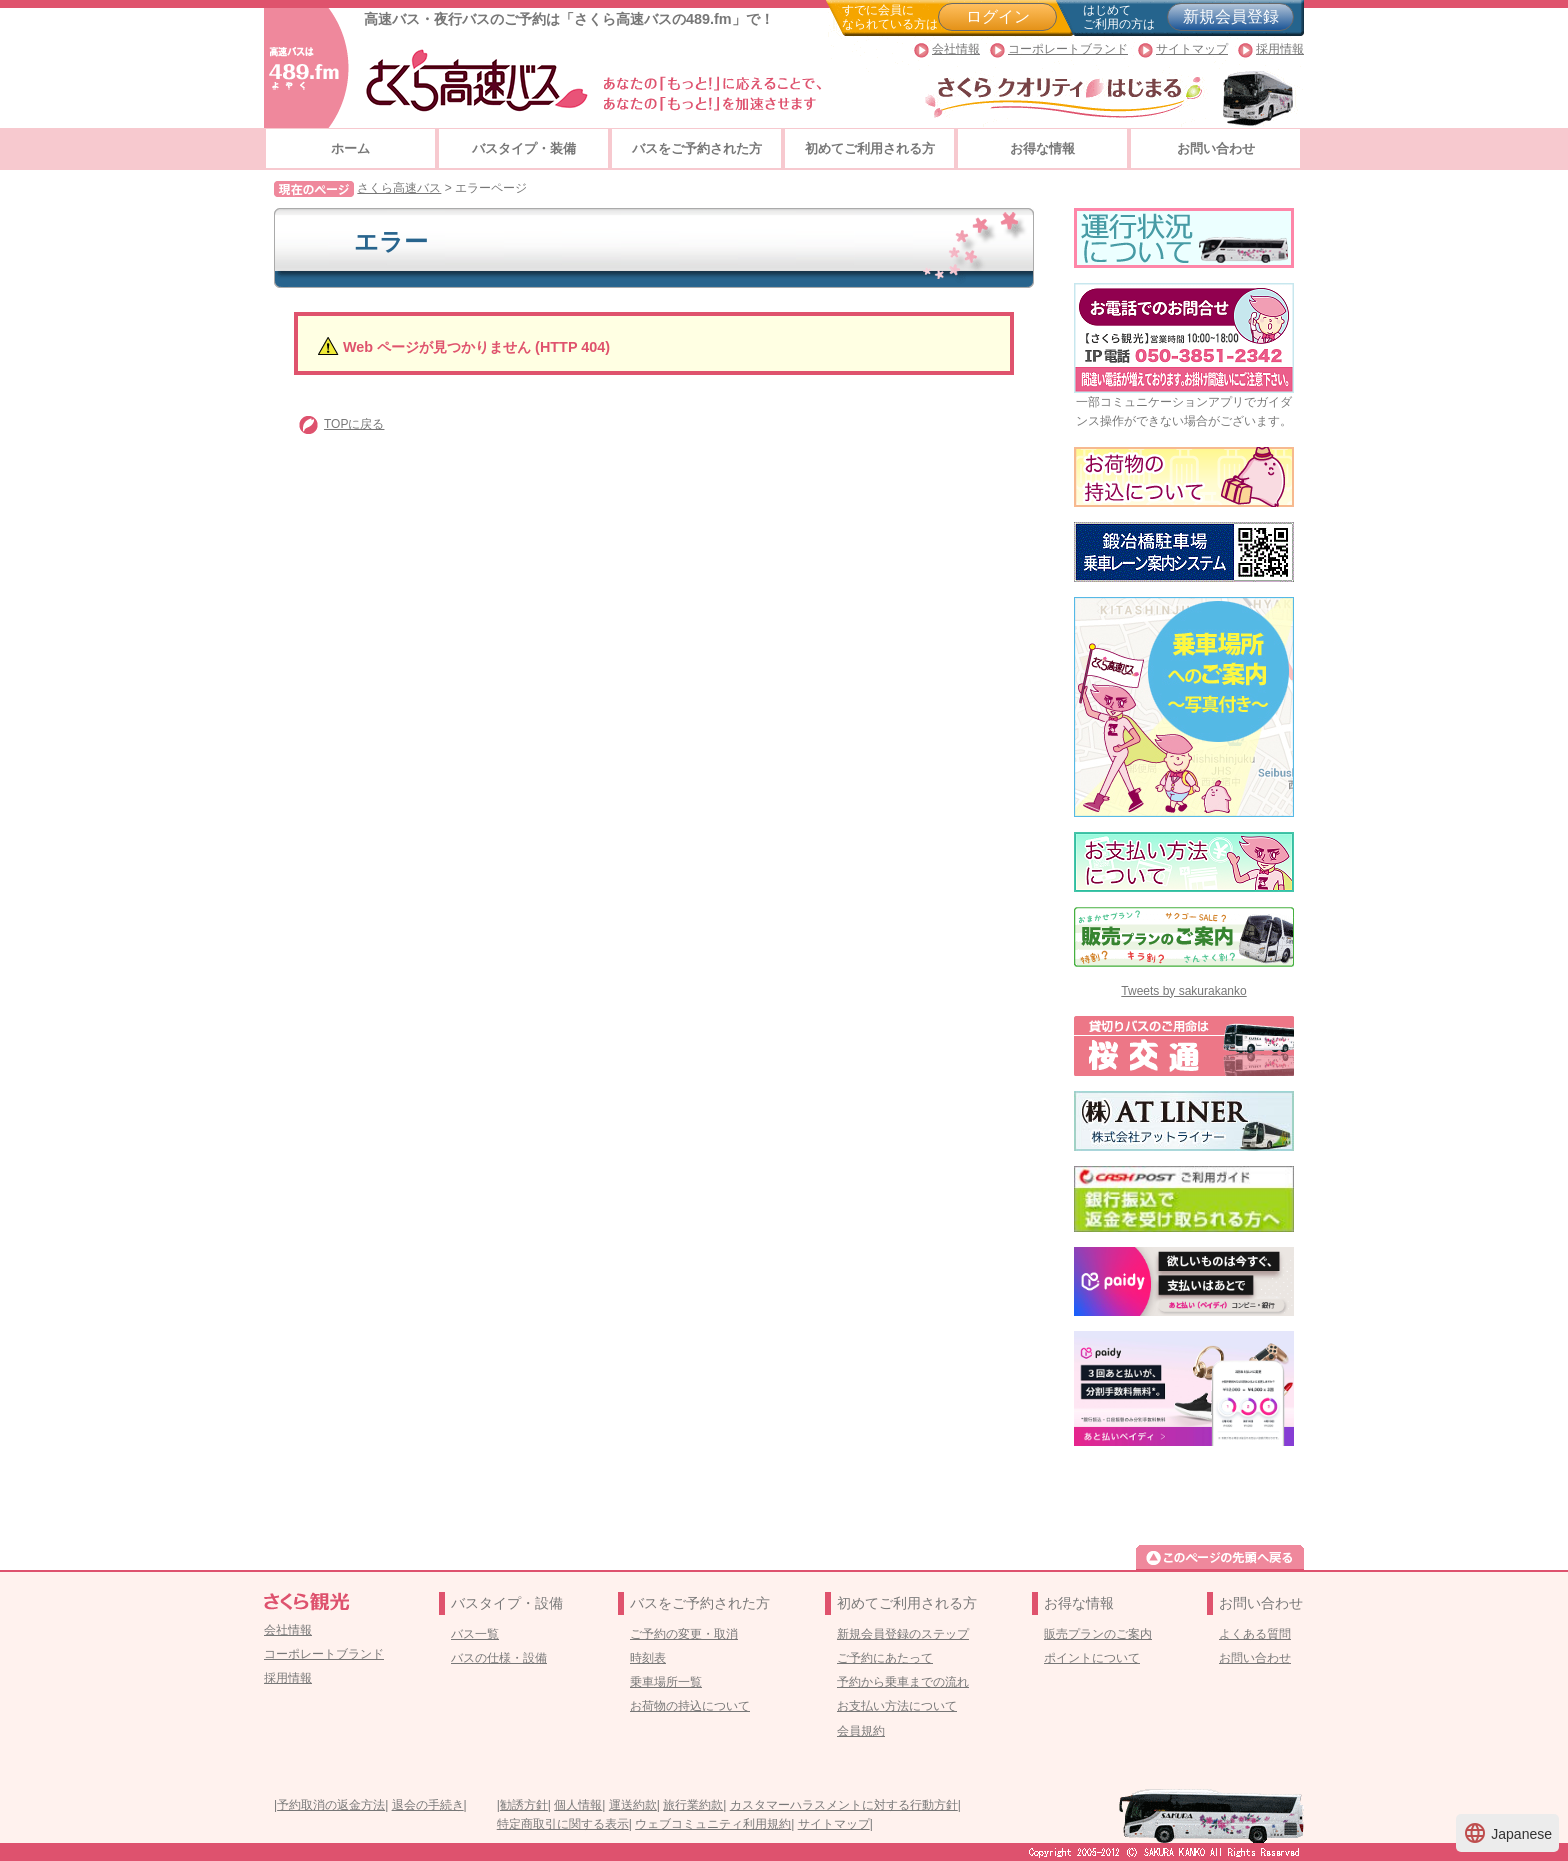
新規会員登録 (1231, 16)
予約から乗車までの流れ (903, 1682)
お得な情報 (1042, 148)
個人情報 (578, 1805)
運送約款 (633, 1805)
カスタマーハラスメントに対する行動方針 (844, 1805)
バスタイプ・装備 (524, 148)
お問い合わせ (1216, 148)
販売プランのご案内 (1098, 1634)
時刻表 (648, 1658)
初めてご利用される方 (870, 148)
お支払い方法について (897, 1706)
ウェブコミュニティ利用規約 (713, 1824)
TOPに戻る (354, 424)
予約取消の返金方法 (331, 1805)
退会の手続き (428, 1805)
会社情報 (956, 49)
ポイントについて (1092, 1658)
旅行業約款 (693, 1805)
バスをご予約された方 (697, 148)
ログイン (998, 16)
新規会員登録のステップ (903, 1634)
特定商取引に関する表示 (563, 1824)
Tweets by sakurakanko (1183, 991)
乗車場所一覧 (666, 1682)
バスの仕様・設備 (499, 1658)
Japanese (1507, 1833)
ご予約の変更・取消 (684, 1634)
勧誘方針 (524, 1805)
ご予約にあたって (885, 1658)
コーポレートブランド (1068, 49)
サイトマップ (1192, 49)
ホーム (350, 148)
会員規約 (861, 1731)
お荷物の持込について (690, 1706)
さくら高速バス (399, 188)
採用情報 (1280, 49)
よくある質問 (1255, 1634)
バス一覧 (475, 1634)
